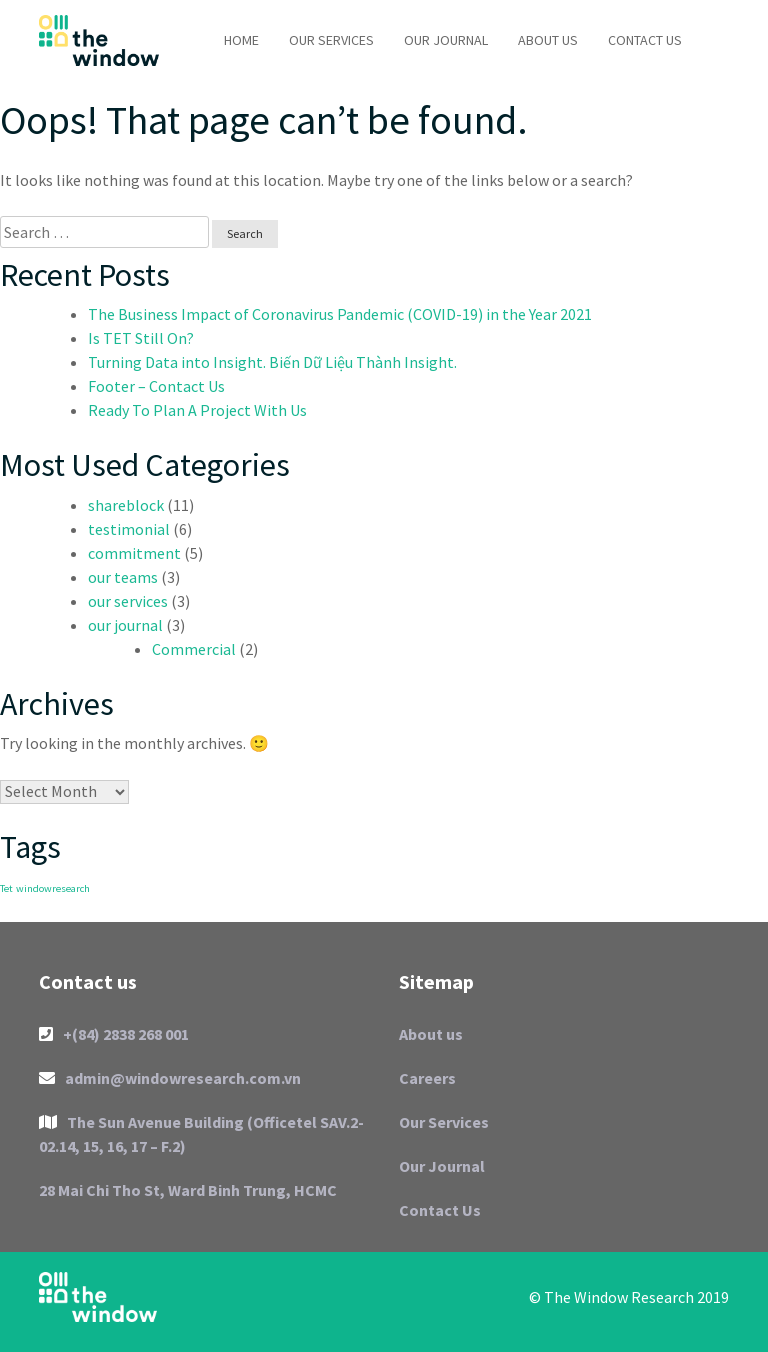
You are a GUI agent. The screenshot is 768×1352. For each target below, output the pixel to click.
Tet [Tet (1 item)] (6, 888)
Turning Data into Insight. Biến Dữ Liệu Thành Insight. (272, 362)
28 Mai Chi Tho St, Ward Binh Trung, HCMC (188, 1190)
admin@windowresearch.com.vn (170, 1078)
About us (548, 40)
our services (128, 601)
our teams (123, 577)
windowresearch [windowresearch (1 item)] (53, 888)
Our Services (331, 40)
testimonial (129, 529)
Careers (427, 1078)
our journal (125, 625)
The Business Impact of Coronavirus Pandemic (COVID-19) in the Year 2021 (340, 314)
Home (241, 40)
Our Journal (446, 40)
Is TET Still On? (141, 338)
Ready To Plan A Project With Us (197, 410)
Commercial (194, 649)
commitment (134, 553)
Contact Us (645, 40)
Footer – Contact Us (156, 386)
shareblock (126, 505)
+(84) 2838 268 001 (114, 1034)
